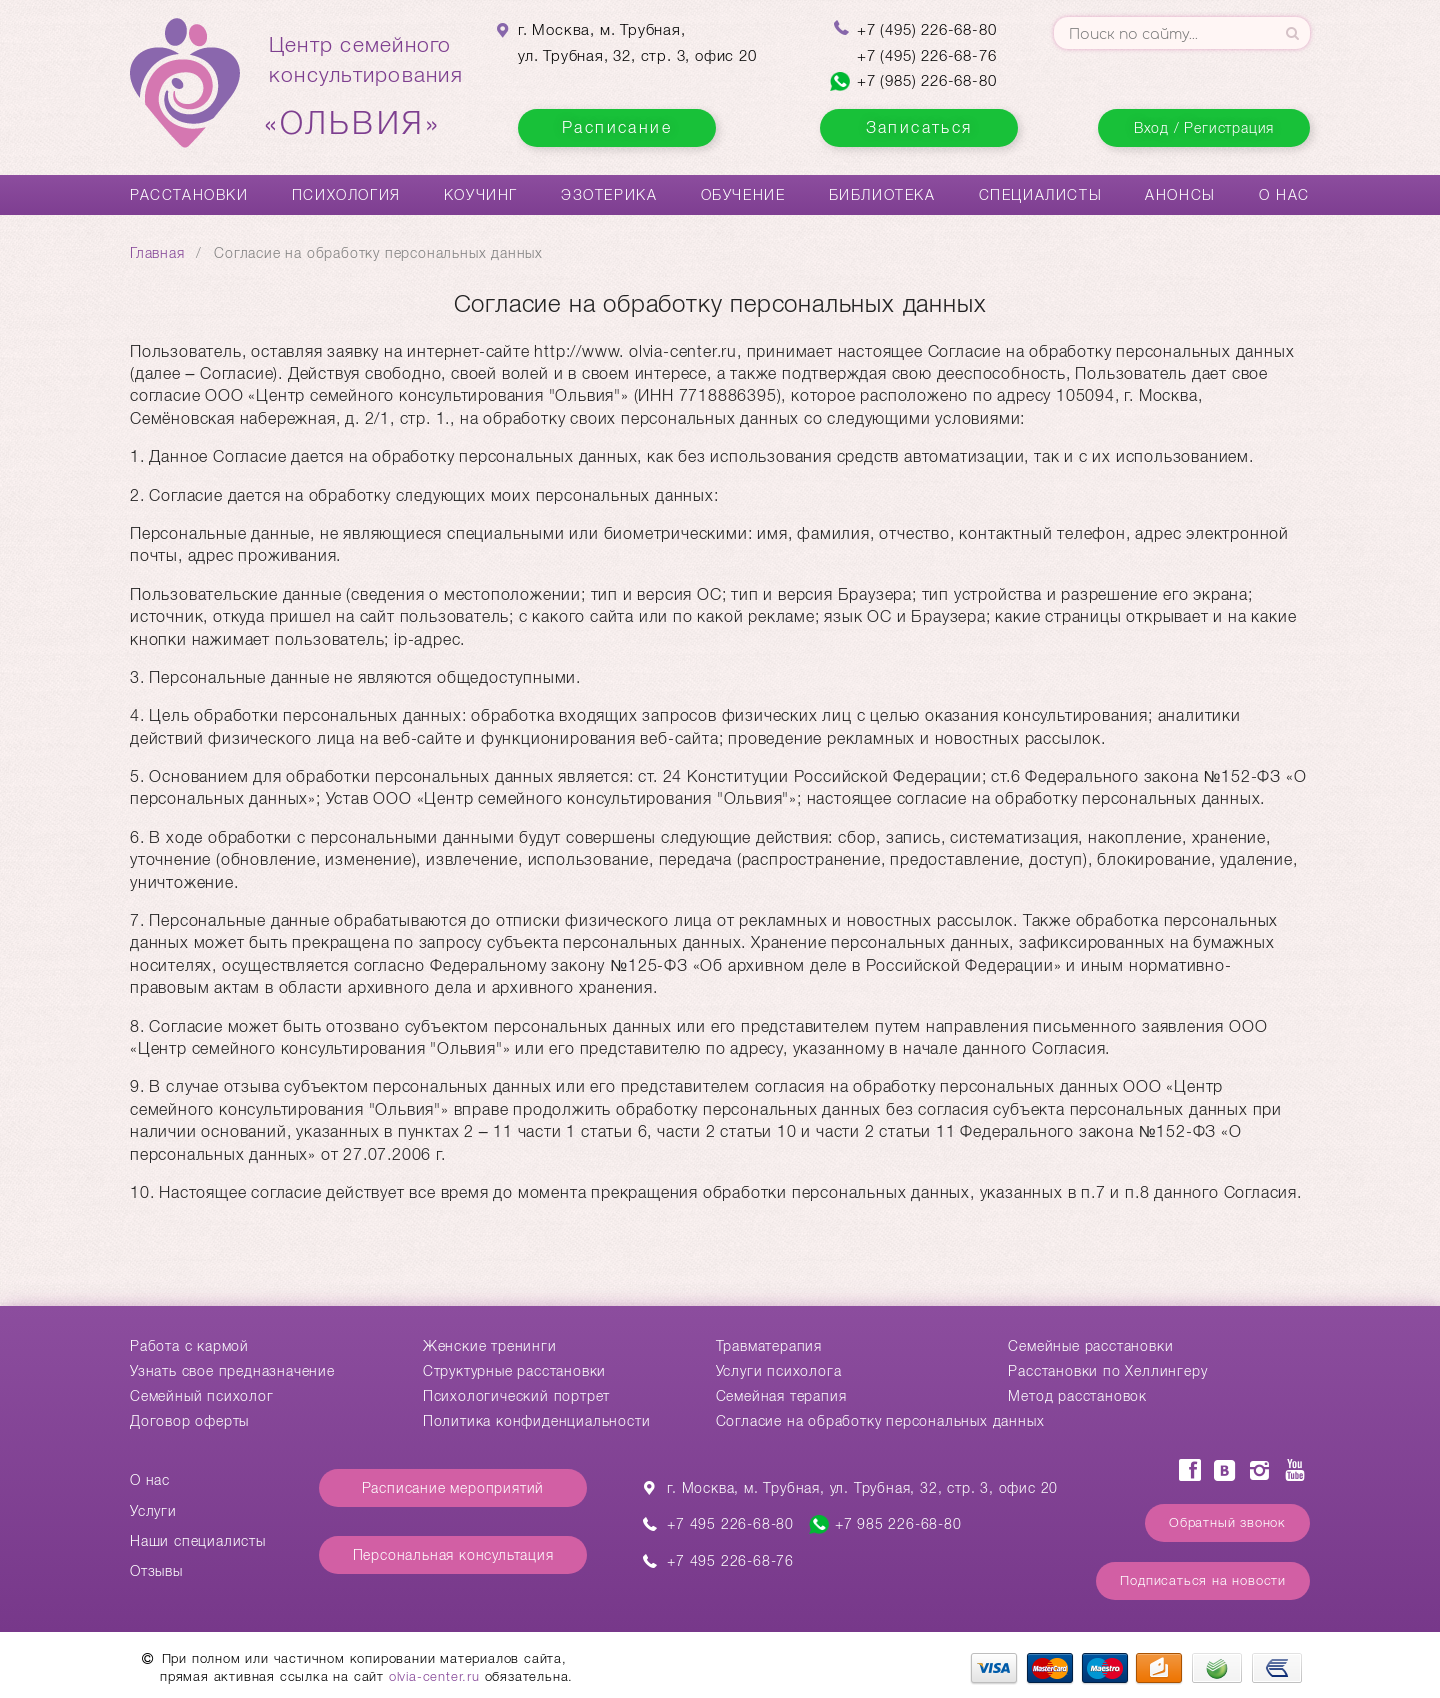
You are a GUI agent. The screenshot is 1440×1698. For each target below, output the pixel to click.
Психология (346, 195)
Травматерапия (769, 1346)
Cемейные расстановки (1090, 1346)
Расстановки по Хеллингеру (1107, 1371)
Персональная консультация (453, 1555)
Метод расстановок (1077, 1396)
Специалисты (1041, 195)
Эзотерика (609, 195)
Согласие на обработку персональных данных (880, 1421)
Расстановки (189, 195)
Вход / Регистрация (1204, 128)
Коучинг (481, 195)
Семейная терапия (781, 1396)
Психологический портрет (516, 1396)
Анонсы (1180, 195)
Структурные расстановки (514, 1371)
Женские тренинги (490, 1346)
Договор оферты (189, 1421)
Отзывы (156, 1571)
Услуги (153, 1511)
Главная (157, 253)
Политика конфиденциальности (537, 1421)
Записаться (919, 127)
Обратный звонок (1227, 1522)
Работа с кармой (189, 1346)
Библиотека (882, 195)
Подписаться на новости (1203, 1580)
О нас (1284, 195)
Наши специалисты (198, 1541)
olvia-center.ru (434, 1676)
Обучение (743, 195)
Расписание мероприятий (453, 1488)
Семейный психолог (202, 1396)
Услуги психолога (779, 1371)
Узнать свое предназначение (232, 1371)
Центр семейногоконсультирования (366, 87)
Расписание (617, 127)
